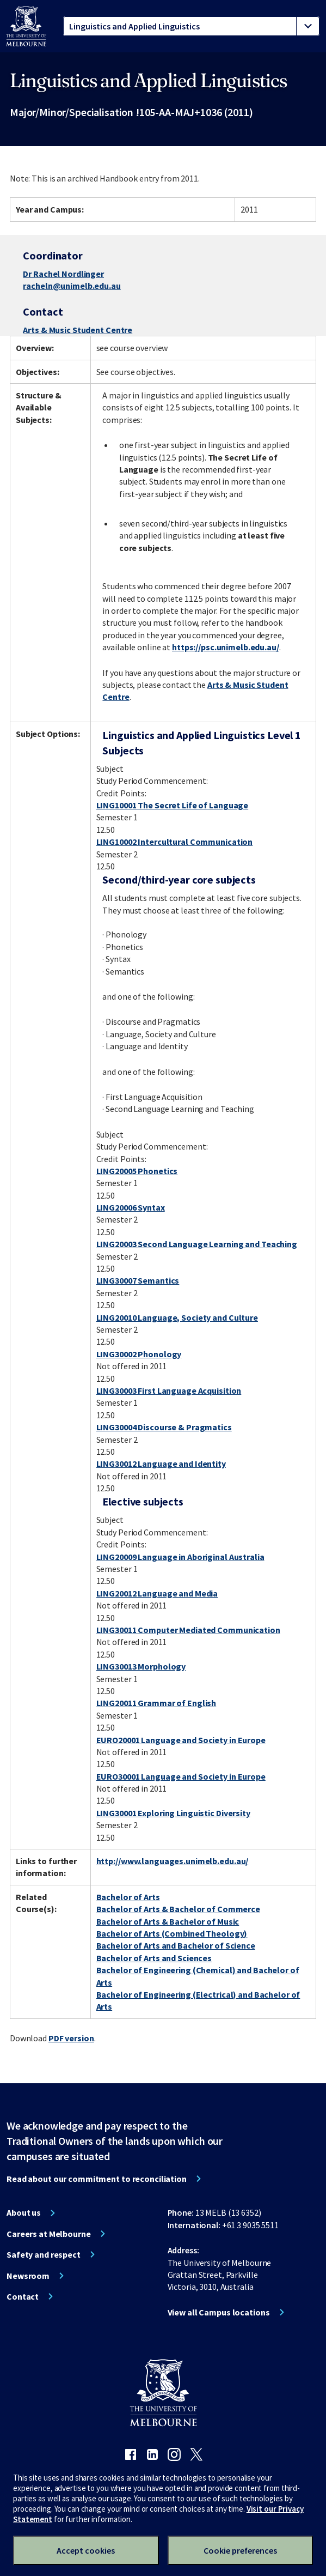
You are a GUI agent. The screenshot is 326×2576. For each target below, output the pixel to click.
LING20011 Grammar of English (156, 1702)
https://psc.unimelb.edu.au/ (225, 647)
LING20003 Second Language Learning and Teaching (196, 1243)
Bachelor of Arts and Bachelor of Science (175, 1945)
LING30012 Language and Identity (161, 1463)
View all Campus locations (219, 2312)
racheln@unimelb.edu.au (71, 285)
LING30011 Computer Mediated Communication (188, 1629)
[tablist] (191, 26)
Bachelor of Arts (128, 1896)
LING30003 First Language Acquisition (169, 1390)
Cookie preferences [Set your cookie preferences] (240, 2550)
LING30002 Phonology (139, 1354)
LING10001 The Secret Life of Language (172, 805)
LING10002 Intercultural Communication (174, 841)
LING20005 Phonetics (137, 1170)
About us (24, 2212)
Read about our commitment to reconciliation (97, 2178)
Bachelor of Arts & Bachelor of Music (167, 1921)
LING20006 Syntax (130, 1207)
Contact (23, 2296)
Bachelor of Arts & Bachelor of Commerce (178, 1908)
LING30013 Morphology (141, 1666)
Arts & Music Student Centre (77, 329)
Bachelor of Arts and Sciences (154, 1957)
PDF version (71, 2038)
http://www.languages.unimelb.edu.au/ (172, 1860)
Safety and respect (44, 2254)
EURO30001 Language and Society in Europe (181, 1776)
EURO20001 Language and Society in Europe (181, 1739)
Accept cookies (86, 2550)
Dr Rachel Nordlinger (63, 273)
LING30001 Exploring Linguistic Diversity (173, 1812)
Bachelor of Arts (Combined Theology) (172, 1933)
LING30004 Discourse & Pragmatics (164, 1427)
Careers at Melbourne (49, 2233)
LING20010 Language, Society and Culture (177, 1317)
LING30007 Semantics (138, 1280)
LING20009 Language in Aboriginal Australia (180, 1556)
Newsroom (28, 2275)
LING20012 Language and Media (157, 1593)
